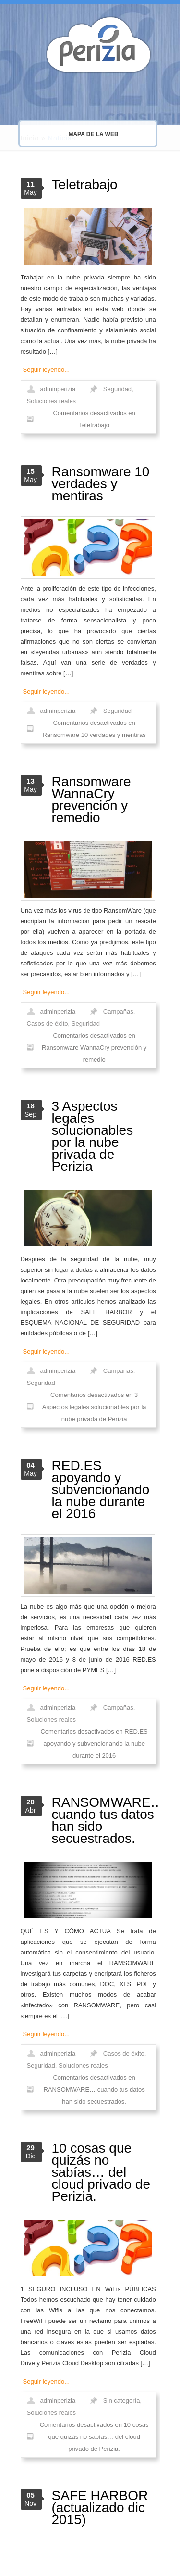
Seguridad (117, 389)
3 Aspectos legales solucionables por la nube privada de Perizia (92, 1136)
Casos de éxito (47, 1023)
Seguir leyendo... (46, 369)
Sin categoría (121, 2400)
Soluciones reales (51, 401)
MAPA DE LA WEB (77, 134)
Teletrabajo (85, 184)
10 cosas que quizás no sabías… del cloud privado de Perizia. (101, 2172)
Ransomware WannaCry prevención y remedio (91, 799)
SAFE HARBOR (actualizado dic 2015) (100, 2507)
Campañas (118, 1011)
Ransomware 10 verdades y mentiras (101, 483)
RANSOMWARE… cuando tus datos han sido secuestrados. (108, 1820)
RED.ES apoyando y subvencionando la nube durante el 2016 (101, 1489)
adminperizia (58, 389)
